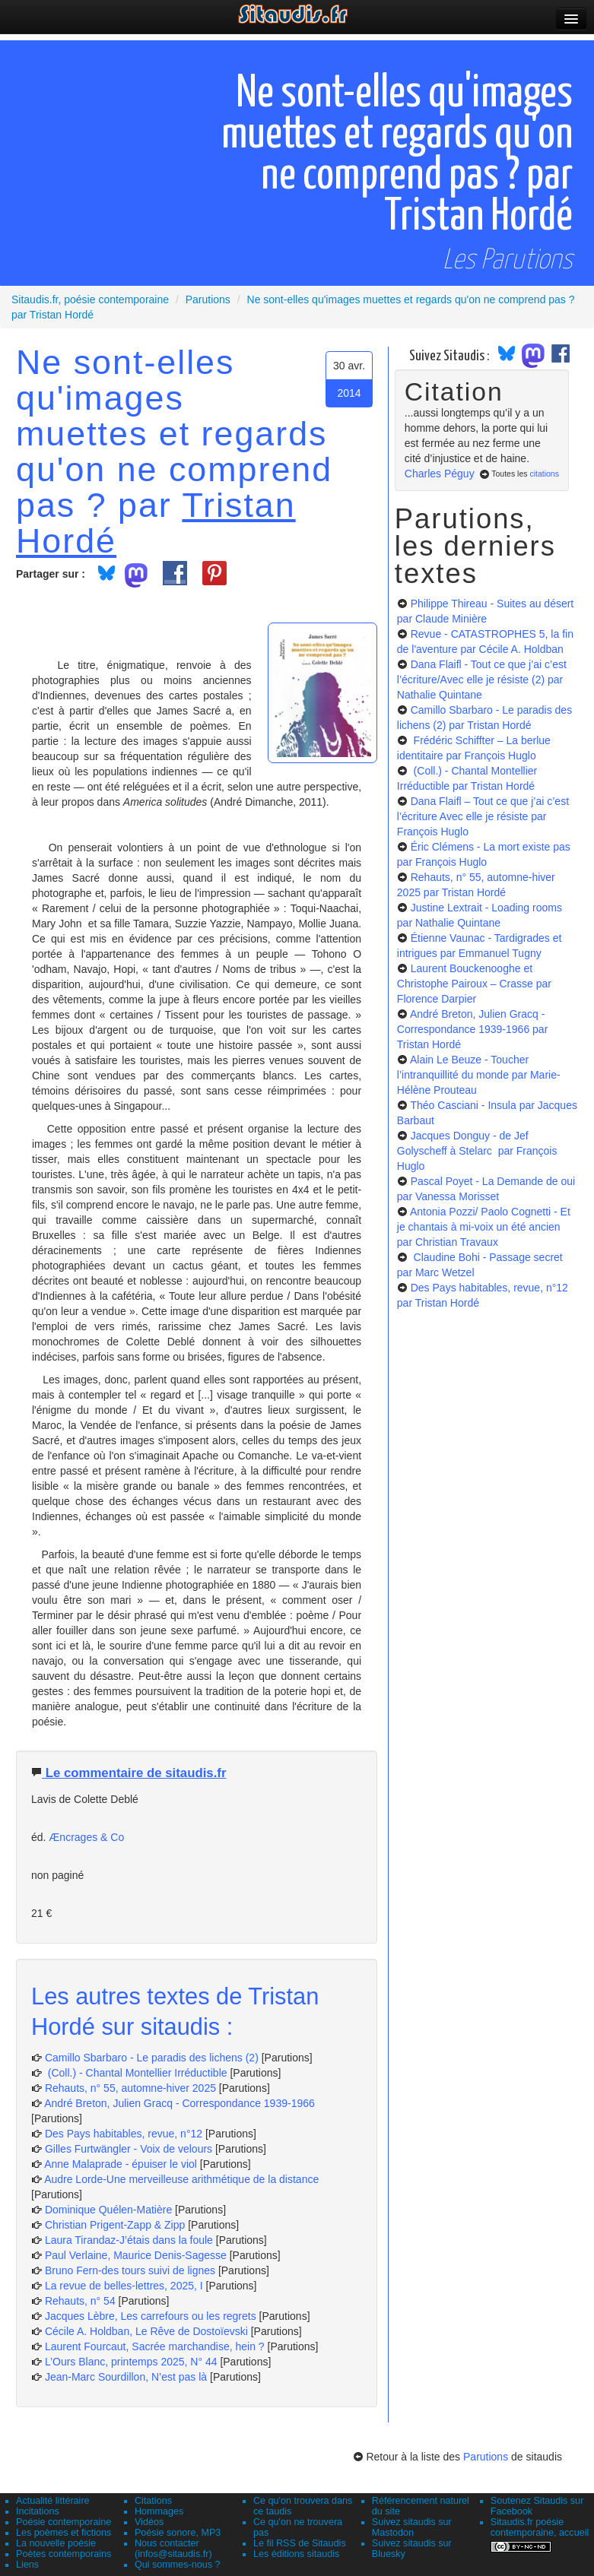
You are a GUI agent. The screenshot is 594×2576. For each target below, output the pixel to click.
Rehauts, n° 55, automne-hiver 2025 (130, 2088)
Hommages (159, 2511)
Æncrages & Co (86, 1837)
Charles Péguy (440, 473)
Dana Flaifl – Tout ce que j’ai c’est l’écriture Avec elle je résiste (483, 816)
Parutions (485, 2457)
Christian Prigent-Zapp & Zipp (115, 2225)
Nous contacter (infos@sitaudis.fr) (173, 2548)
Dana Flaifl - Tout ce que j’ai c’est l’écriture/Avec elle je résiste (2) (482, 679)
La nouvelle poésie (56, 2543)
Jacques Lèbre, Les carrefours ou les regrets (150, 2316)
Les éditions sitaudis (296, 2554)
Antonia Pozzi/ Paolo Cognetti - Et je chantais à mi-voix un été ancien (483, 1227)
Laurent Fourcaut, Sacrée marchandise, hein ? (155, 2346)
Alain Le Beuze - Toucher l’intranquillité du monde (479, 1075)
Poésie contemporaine (63, 2522)
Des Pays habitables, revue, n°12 (123, 2134)
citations (544, 473)
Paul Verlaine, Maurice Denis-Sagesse (136, 2255)
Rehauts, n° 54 (80, 2301)
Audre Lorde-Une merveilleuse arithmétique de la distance (181, 2179)
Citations (153, 2500)
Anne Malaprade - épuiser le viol (120, 2164)
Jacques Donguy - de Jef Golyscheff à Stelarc (477, 1151)
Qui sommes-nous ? (178, 2564)
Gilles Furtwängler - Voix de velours (128, 2149)
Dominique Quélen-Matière (108, 2210)
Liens (27, 2564)
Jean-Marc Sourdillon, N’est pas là (126, 2377)
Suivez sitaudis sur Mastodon (412, 2527)
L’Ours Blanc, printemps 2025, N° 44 (131, 2362)
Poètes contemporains (63, 2554)
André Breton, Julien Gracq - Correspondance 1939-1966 (179, 2103)
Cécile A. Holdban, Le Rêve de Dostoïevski (146, 2331)
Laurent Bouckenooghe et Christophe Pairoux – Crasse (474, 983)
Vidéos (149, 2522)
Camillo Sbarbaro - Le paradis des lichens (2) (152, 2058)
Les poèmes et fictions (63, 2532)
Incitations (37, 2511)
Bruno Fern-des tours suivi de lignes (130, 2270)
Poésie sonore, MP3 (178, 2532)
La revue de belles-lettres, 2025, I (124, 2286)
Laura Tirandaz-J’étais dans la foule (129, 2240)
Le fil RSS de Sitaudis (299, 2543)
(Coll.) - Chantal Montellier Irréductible (136, 2073)
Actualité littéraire (53, 2500)
